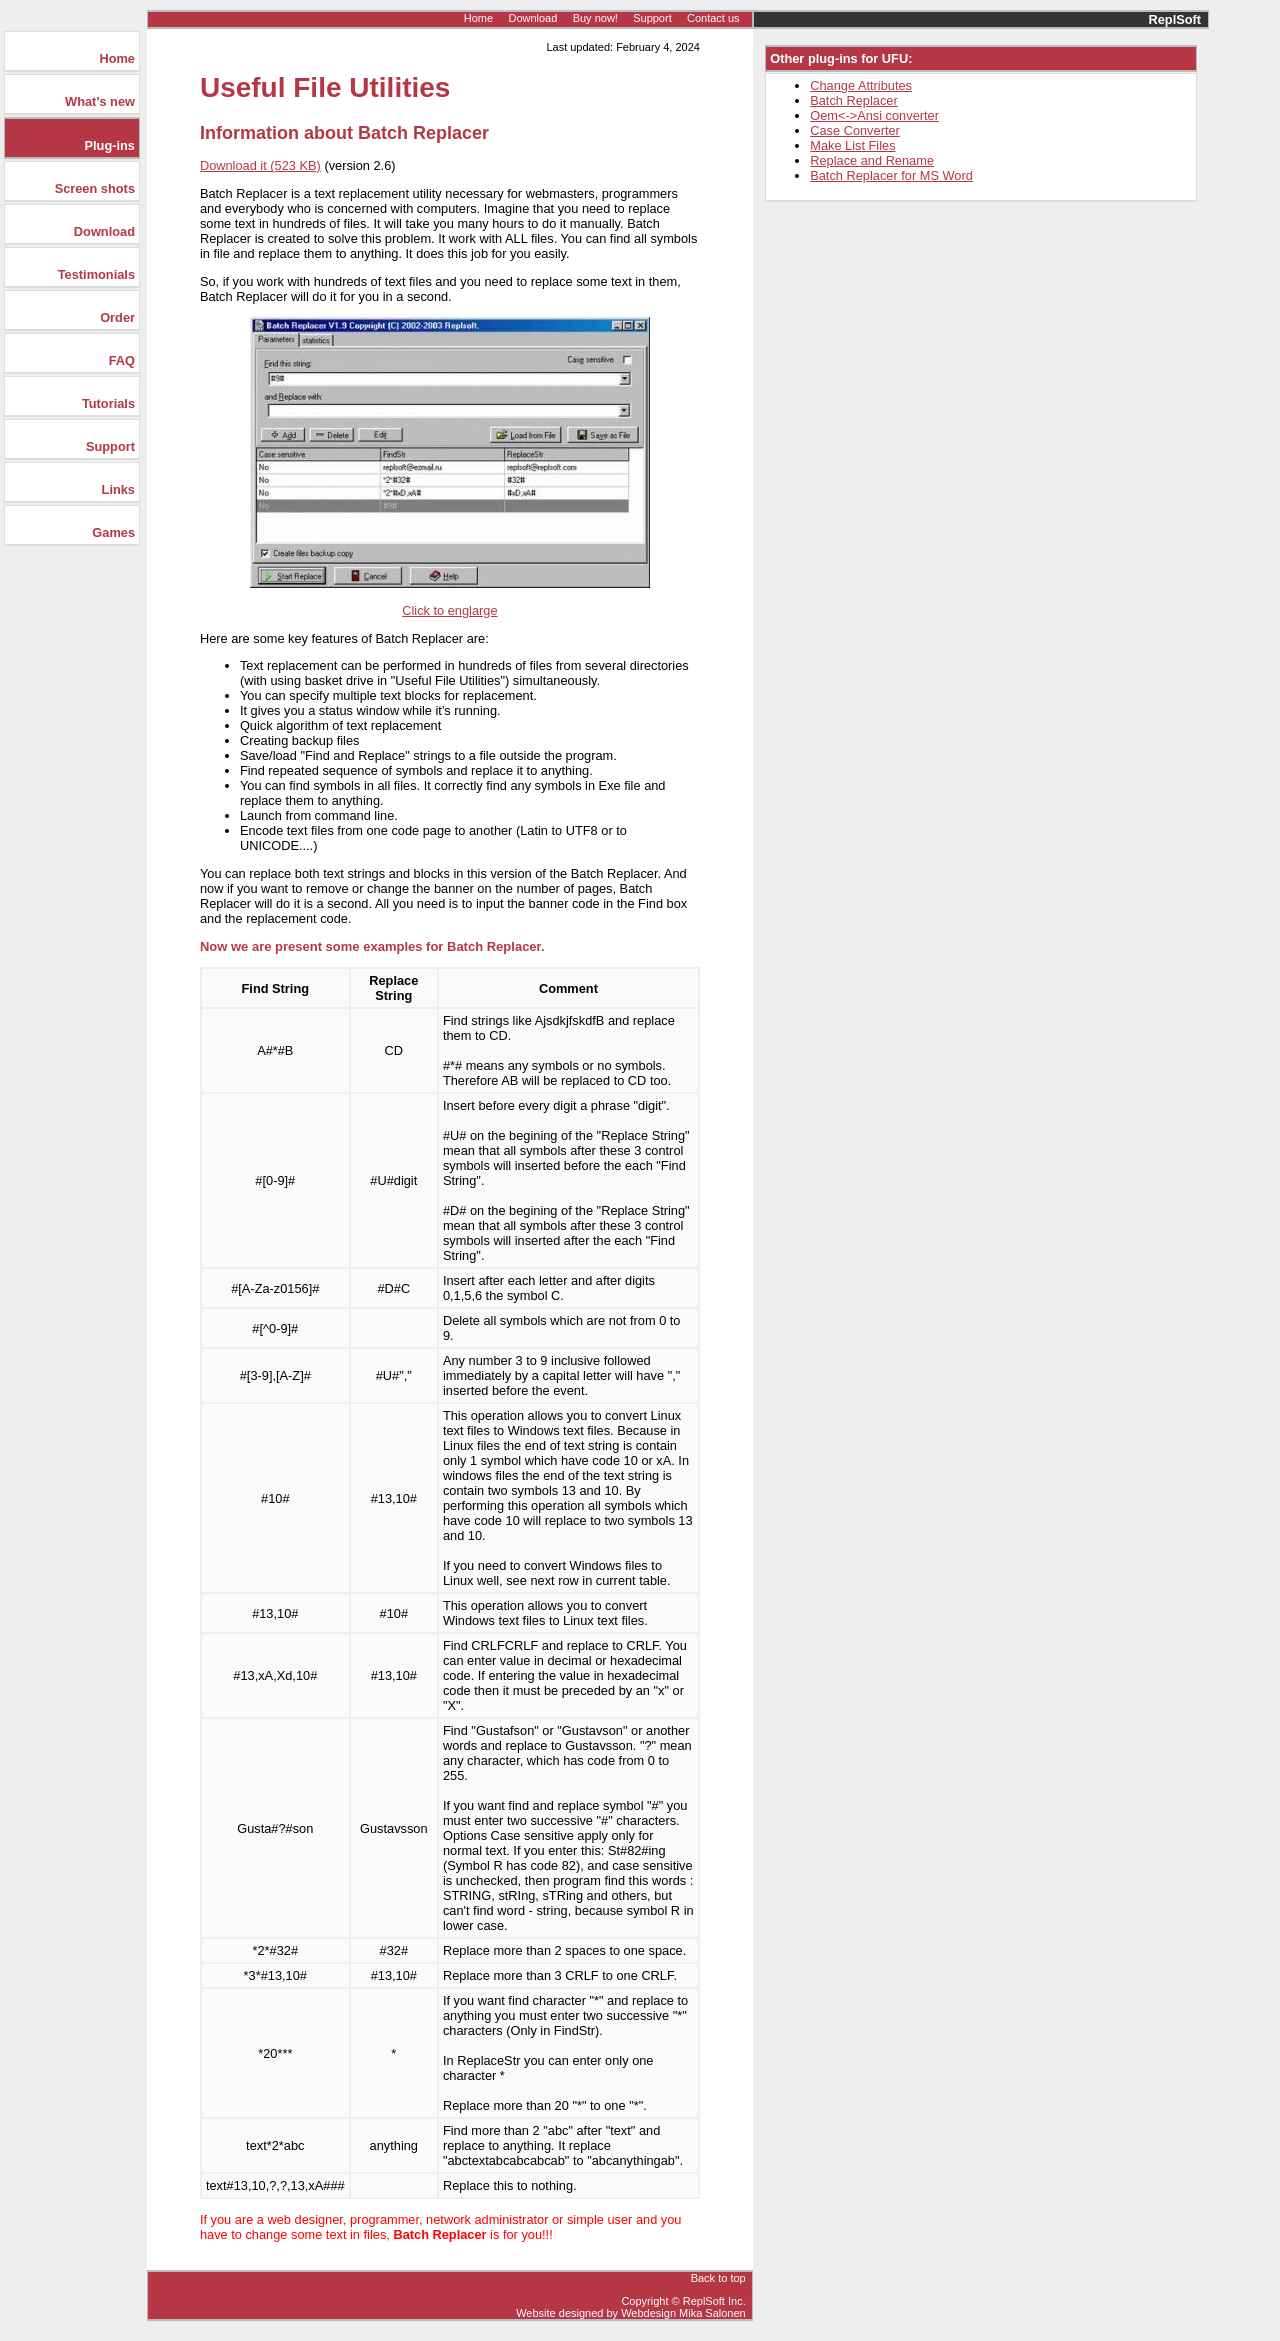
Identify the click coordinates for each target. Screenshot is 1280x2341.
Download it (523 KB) (260, 165)
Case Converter (855, 130)
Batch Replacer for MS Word (891, 175)
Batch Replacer (854, 100)
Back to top (718, 2278)
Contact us (713, 18)
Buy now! (595, 18)
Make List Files (852, 145)
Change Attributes (861, 85)
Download (532, 18)
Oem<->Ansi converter (874, 115)
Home (478, 18)
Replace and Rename (872, 160)
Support (652, 18)
